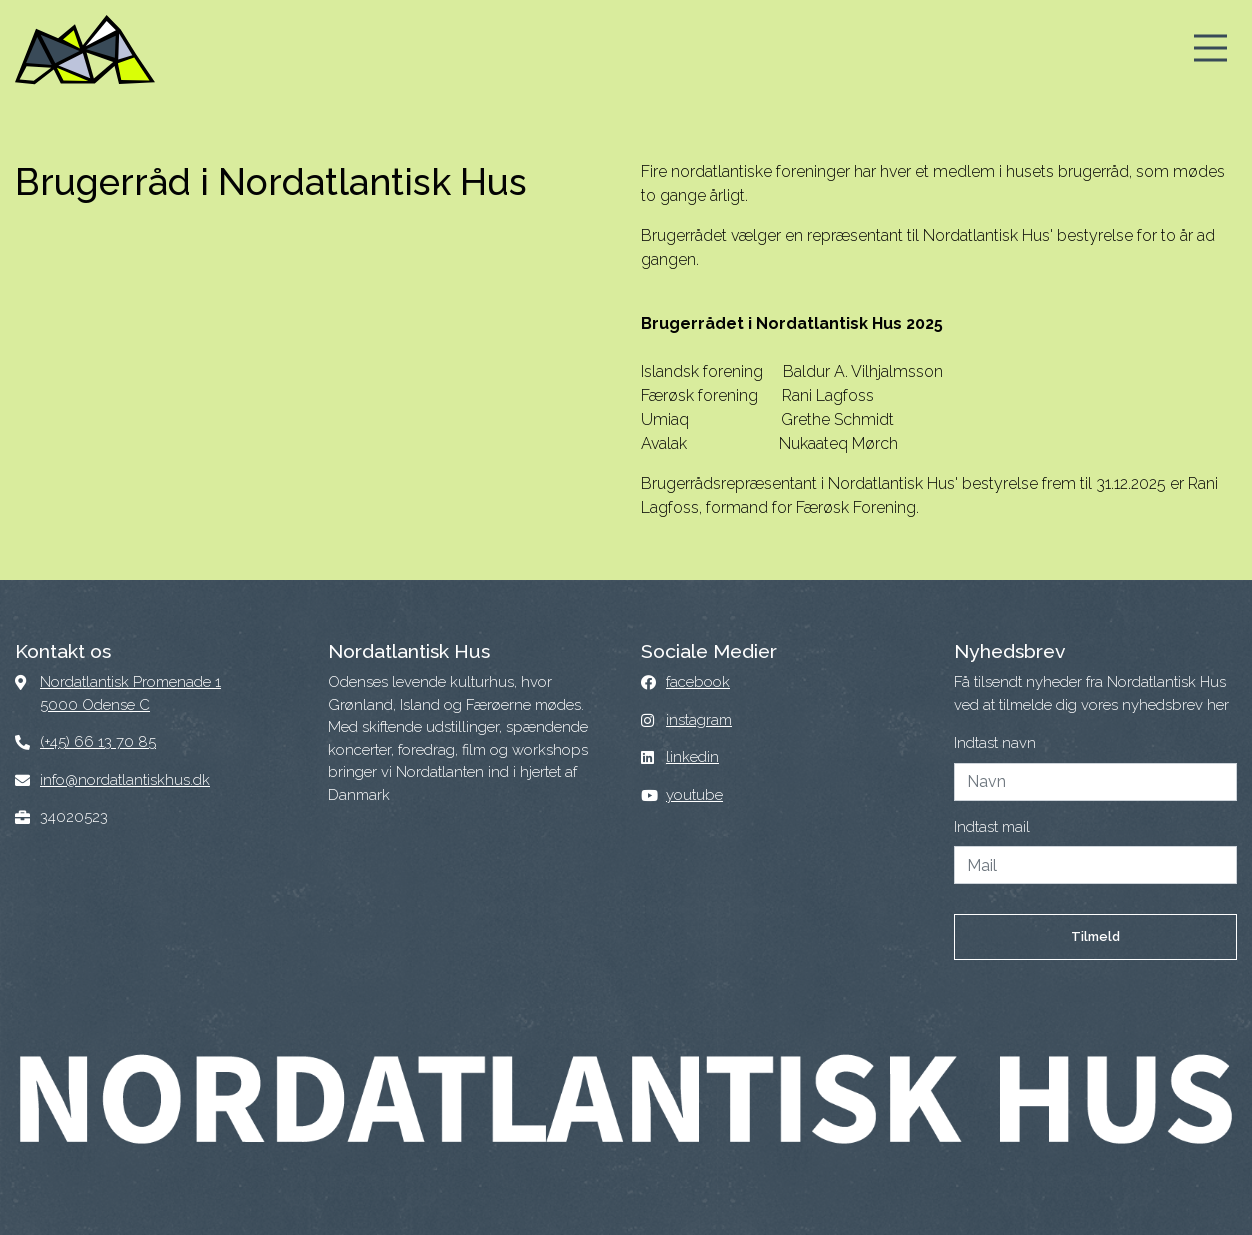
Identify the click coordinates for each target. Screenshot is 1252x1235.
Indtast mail (992, 827)
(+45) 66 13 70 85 (98, 742)
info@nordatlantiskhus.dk (125, 780)
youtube (694, 795)
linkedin (692, 757)
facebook (698, 682)
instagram (699, 720)
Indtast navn (995, 743)
